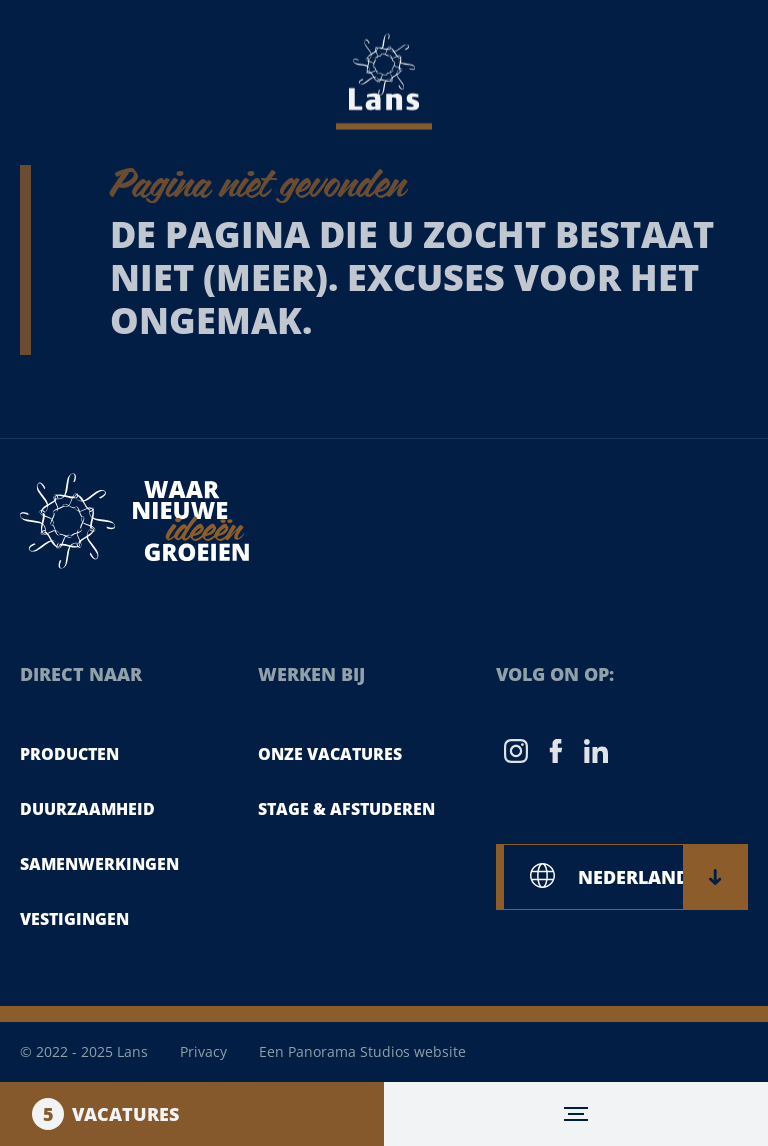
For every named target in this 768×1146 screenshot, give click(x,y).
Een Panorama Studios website (362, 1051)
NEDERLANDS (649, 877)
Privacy (203, 1051)
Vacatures (105, 1114)
